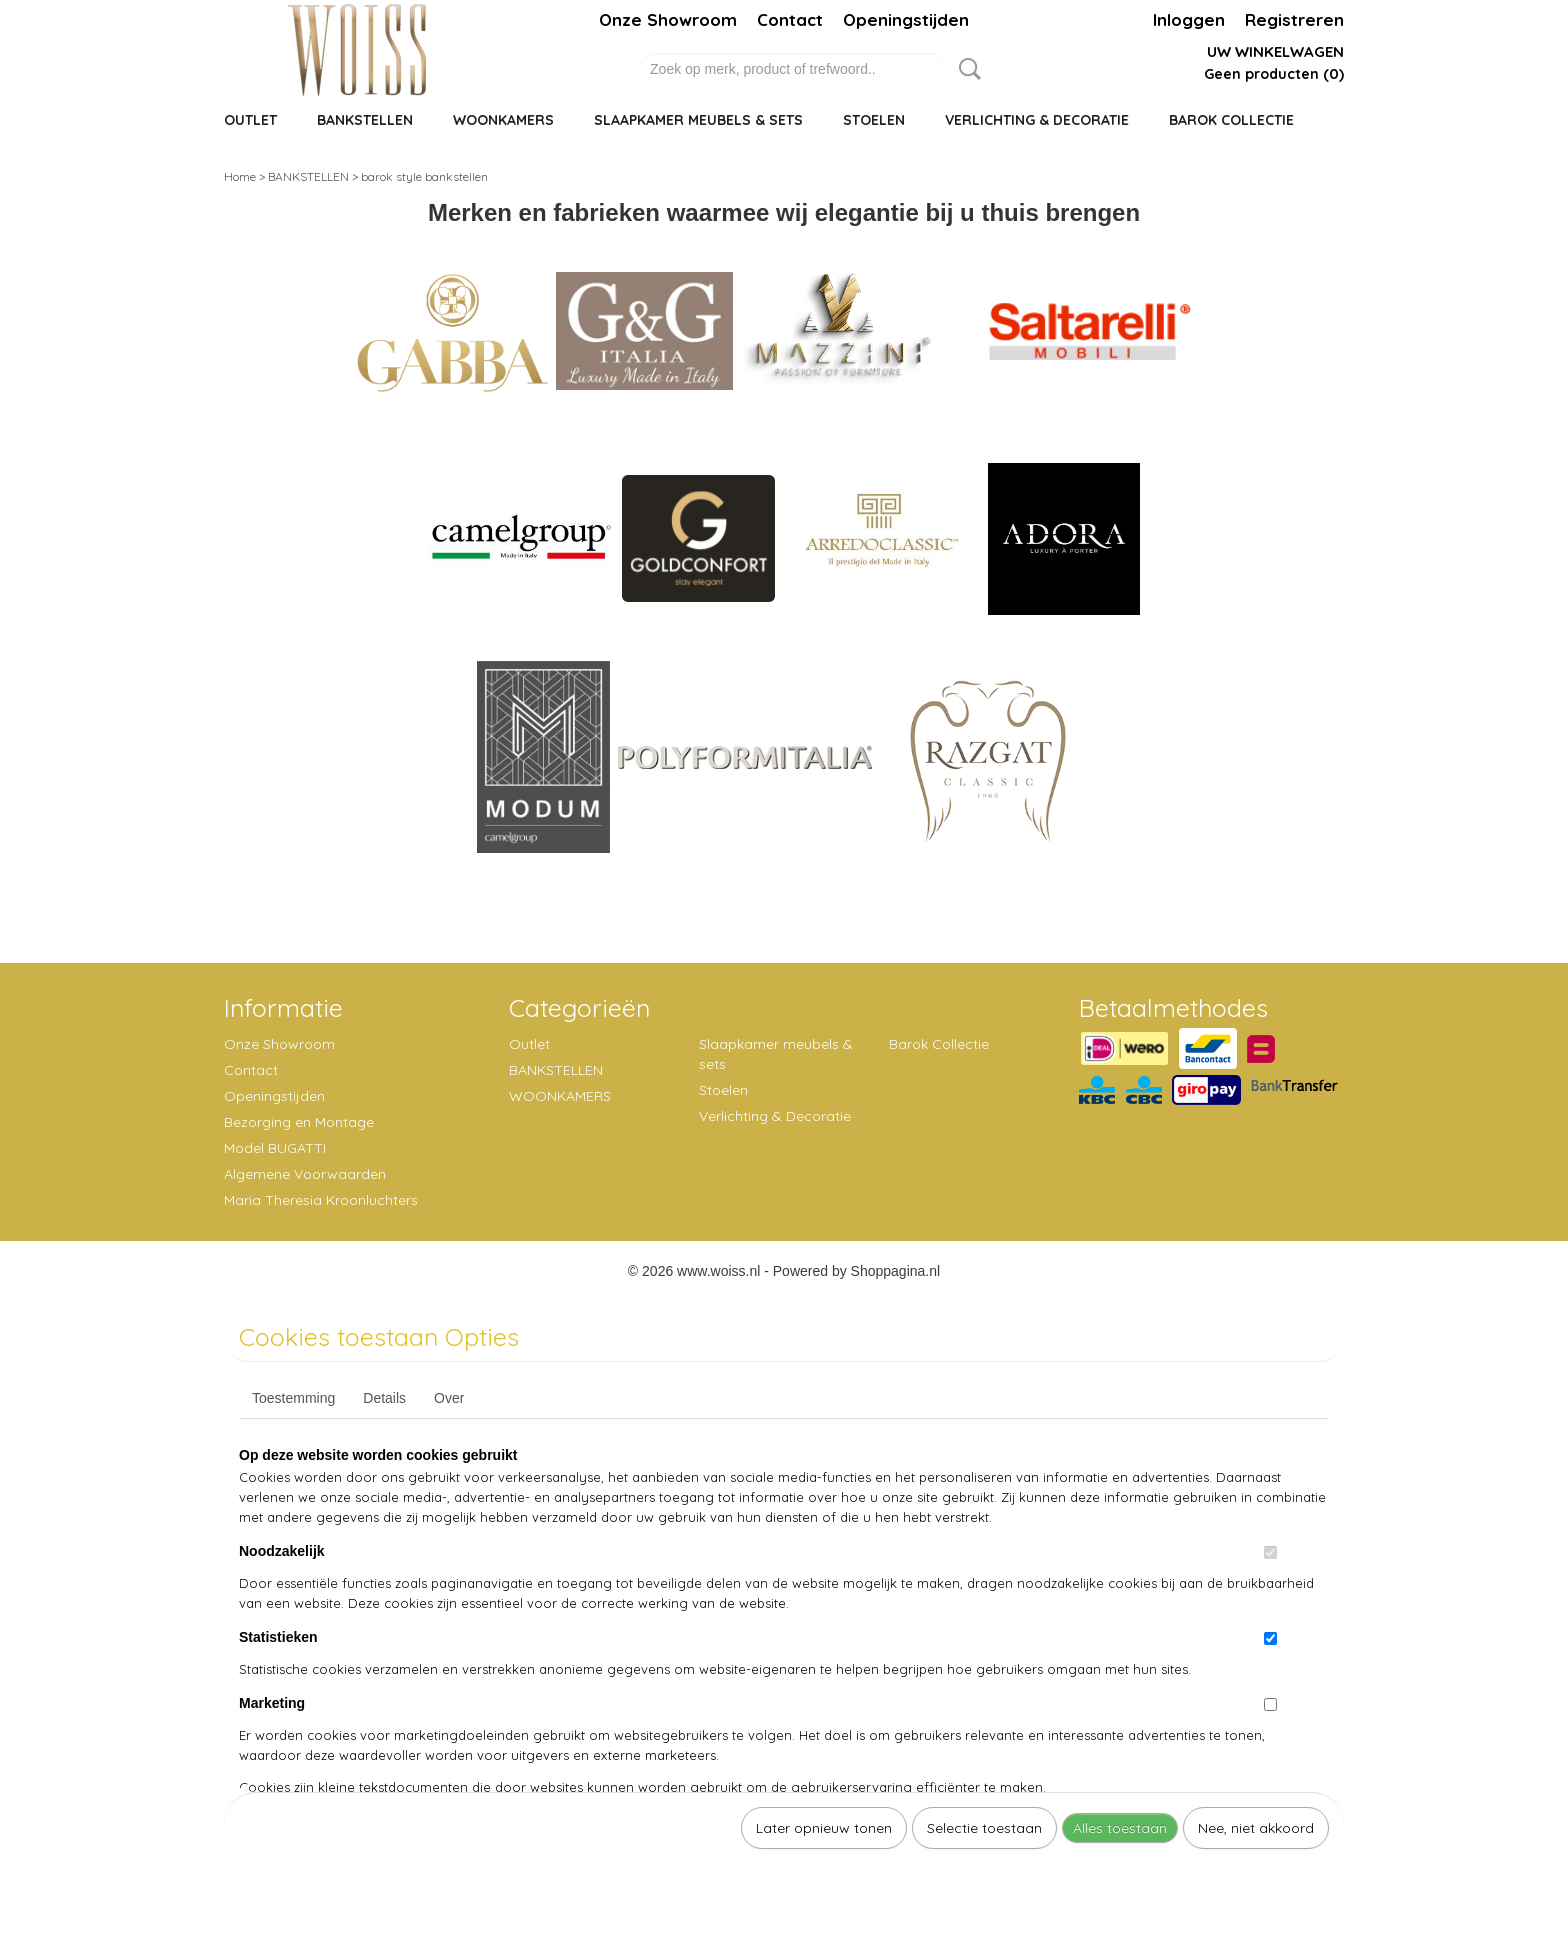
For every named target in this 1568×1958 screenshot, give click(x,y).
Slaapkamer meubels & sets (698, 120)
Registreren (1294, 19)
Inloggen (1189, 19)
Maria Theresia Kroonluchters (321, 1200)
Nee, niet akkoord (1256, 1828)
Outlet (250, 120)
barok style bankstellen (424, 176)
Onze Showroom (668, 19)
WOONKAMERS (503, 120)
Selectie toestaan (984, 1828)
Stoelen (874, 120)
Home (240, 176)
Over (449, 1398)
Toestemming (293, 1398)
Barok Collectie (1231, 120)
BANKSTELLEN (365, 120)
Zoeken (966, 69)
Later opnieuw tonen (824, 1828)
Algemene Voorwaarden (305, 1174)
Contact (790, 19)
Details (384, 1398)
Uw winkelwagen (1275, 51)
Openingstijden (906, 19)
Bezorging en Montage (299, 1122)
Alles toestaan (1120, 1828)
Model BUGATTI (275, 1148)
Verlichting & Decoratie (1037, 120)
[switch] (1270, 1552)
